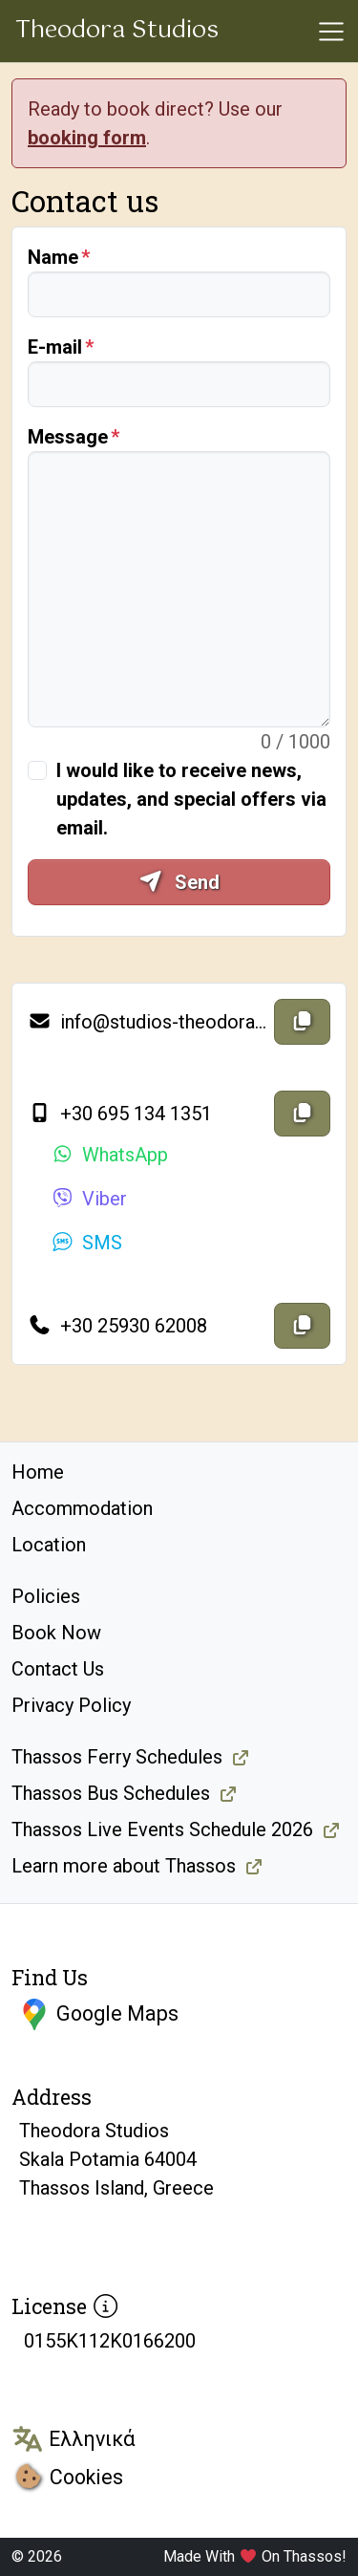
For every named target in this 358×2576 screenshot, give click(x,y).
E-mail (55, 347)
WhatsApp (109, 1154)
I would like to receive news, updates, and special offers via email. (191, 799)
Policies (45, 1596)
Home (37, 1472)
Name (53, 257)
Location (48, 1544)
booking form (87, 137)
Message (68, 436)
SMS (86, 1242)
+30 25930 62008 (117, 1325)
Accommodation (82, 1508)
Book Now (56, 1632)
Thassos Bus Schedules (110, 1793)
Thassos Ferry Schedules (116, 1756)
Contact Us (57, 1668)
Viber (89, 1198)
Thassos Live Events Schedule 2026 (162, 1829)
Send (179, 882)
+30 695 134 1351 (120, 1113)
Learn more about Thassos (123, 1865)
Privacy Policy (71, 1705)
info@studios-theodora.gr (147, 1021)
